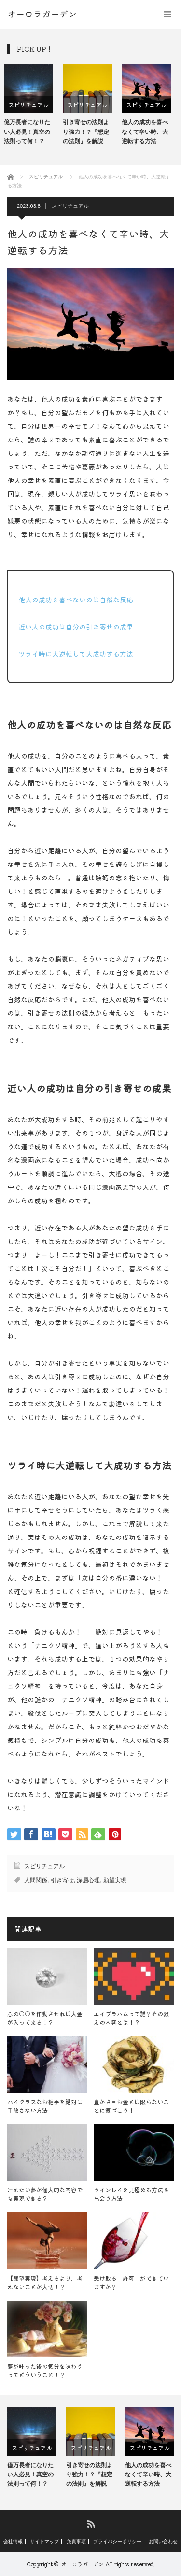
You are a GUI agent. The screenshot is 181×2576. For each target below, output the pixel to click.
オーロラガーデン (82, 2564)
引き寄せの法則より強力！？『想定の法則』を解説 (89, 131)
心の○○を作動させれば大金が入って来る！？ (45, 2017)
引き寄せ (62, 1880)
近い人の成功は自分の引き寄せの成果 (75, 626)
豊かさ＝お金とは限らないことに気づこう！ (131, 2105)
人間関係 (35, 1880)
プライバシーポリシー (117, 2541)
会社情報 (13, 2541)
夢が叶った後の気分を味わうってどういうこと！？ (45, 2370)
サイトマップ (44, 2541)
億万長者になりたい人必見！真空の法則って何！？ (30, 131)
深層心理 (88, 1880)
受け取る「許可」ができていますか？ (131, 2282)
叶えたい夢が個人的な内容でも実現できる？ (45, 2193)
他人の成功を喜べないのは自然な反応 (75, 599)
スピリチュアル (32, 105)
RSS (90, 2523)
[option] (31, 105)
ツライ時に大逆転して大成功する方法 (75, 654)
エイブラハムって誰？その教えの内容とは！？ (131, 2017)
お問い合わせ (163, 2541)
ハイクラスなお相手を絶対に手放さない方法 (45, 2105)
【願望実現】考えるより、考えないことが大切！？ (45, 2282)
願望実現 (114, 1880)
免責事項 (76, 2541)
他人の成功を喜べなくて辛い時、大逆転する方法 (148, 131)
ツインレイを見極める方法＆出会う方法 (131, 2193)
